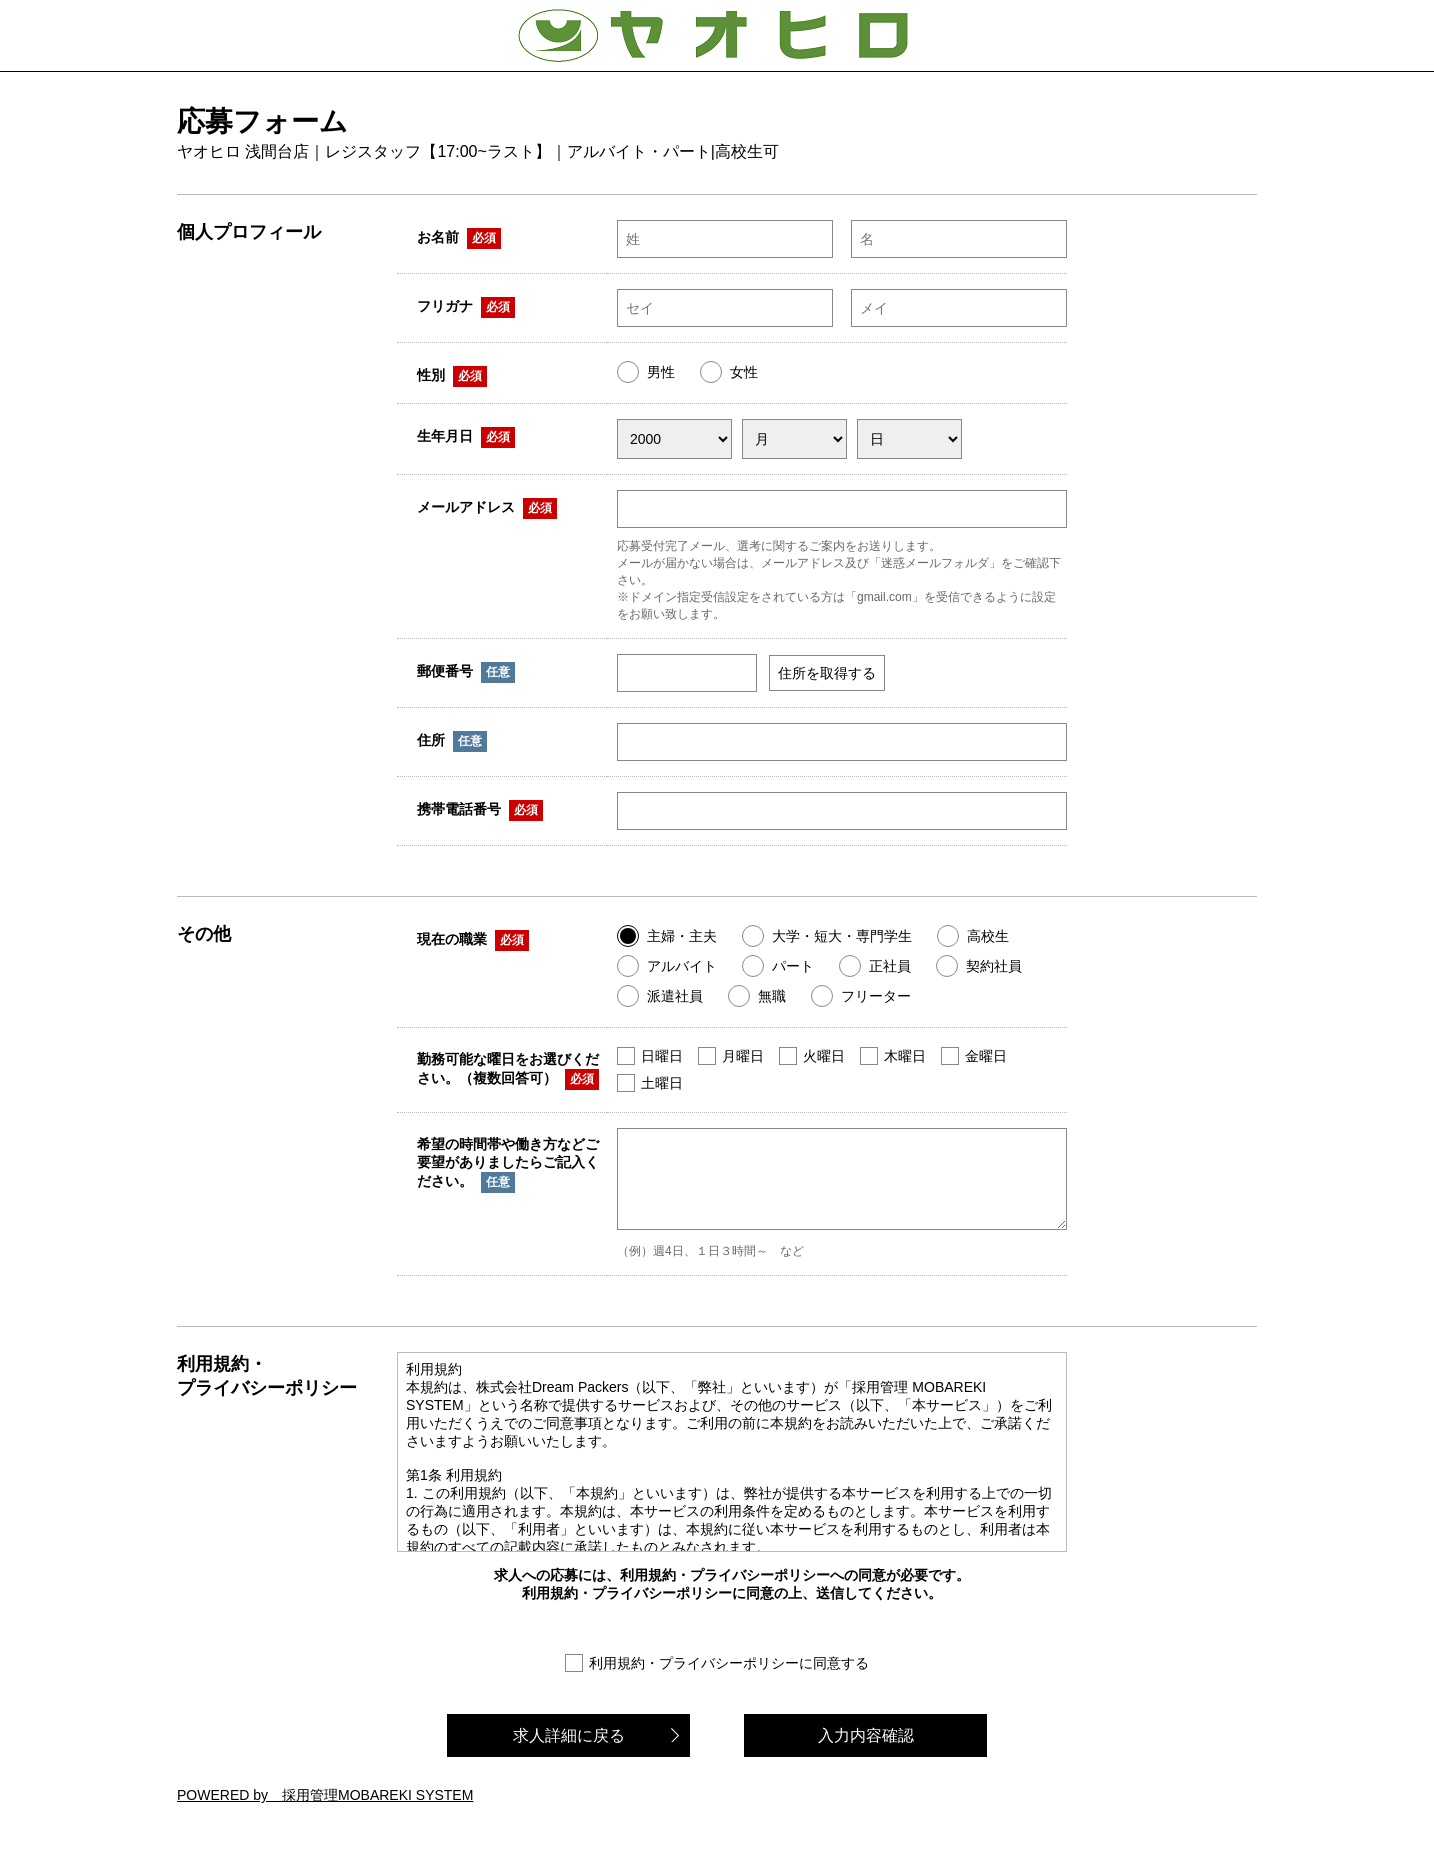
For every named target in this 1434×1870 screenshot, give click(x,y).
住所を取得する (827, 673)
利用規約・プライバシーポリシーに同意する (729, 1678)
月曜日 (743, 1056)
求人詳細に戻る (569, 1750)
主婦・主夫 (682, 936)
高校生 (988, 936)
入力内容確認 (866, 1750)
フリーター (876, 996)
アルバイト (682, 966)
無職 (772, 996)
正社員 (890, 966)
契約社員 (994, 966)
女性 (744, 372)
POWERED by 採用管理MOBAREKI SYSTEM (325, 1810)
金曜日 (986, 1056)
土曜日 (662, 1083)
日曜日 (662, 1056)
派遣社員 (675, 996)
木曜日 (905, 1056)
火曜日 (824, 1056)
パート (793, 966)
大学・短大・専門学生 (842, 936)
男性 (661, 372)
